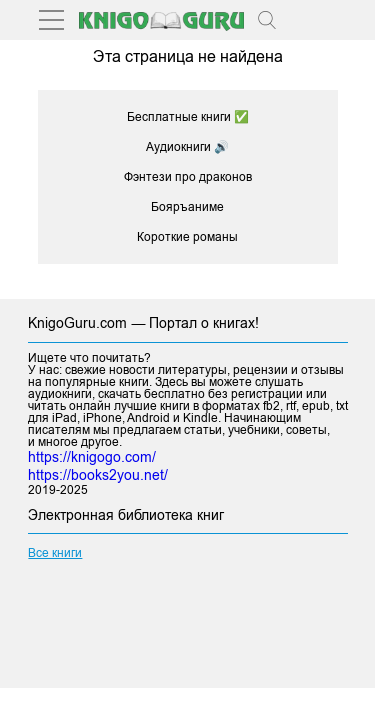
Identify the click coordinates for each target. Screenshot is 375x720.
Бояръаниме (187, 207)
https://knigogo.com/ (92, 457)
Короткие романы (187, 237)
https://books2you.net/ (98, 475)
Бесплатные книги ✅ (188, 117)
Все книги (55, 553)
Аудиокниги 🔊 (187, 147)
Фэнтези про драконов (188, 177)
